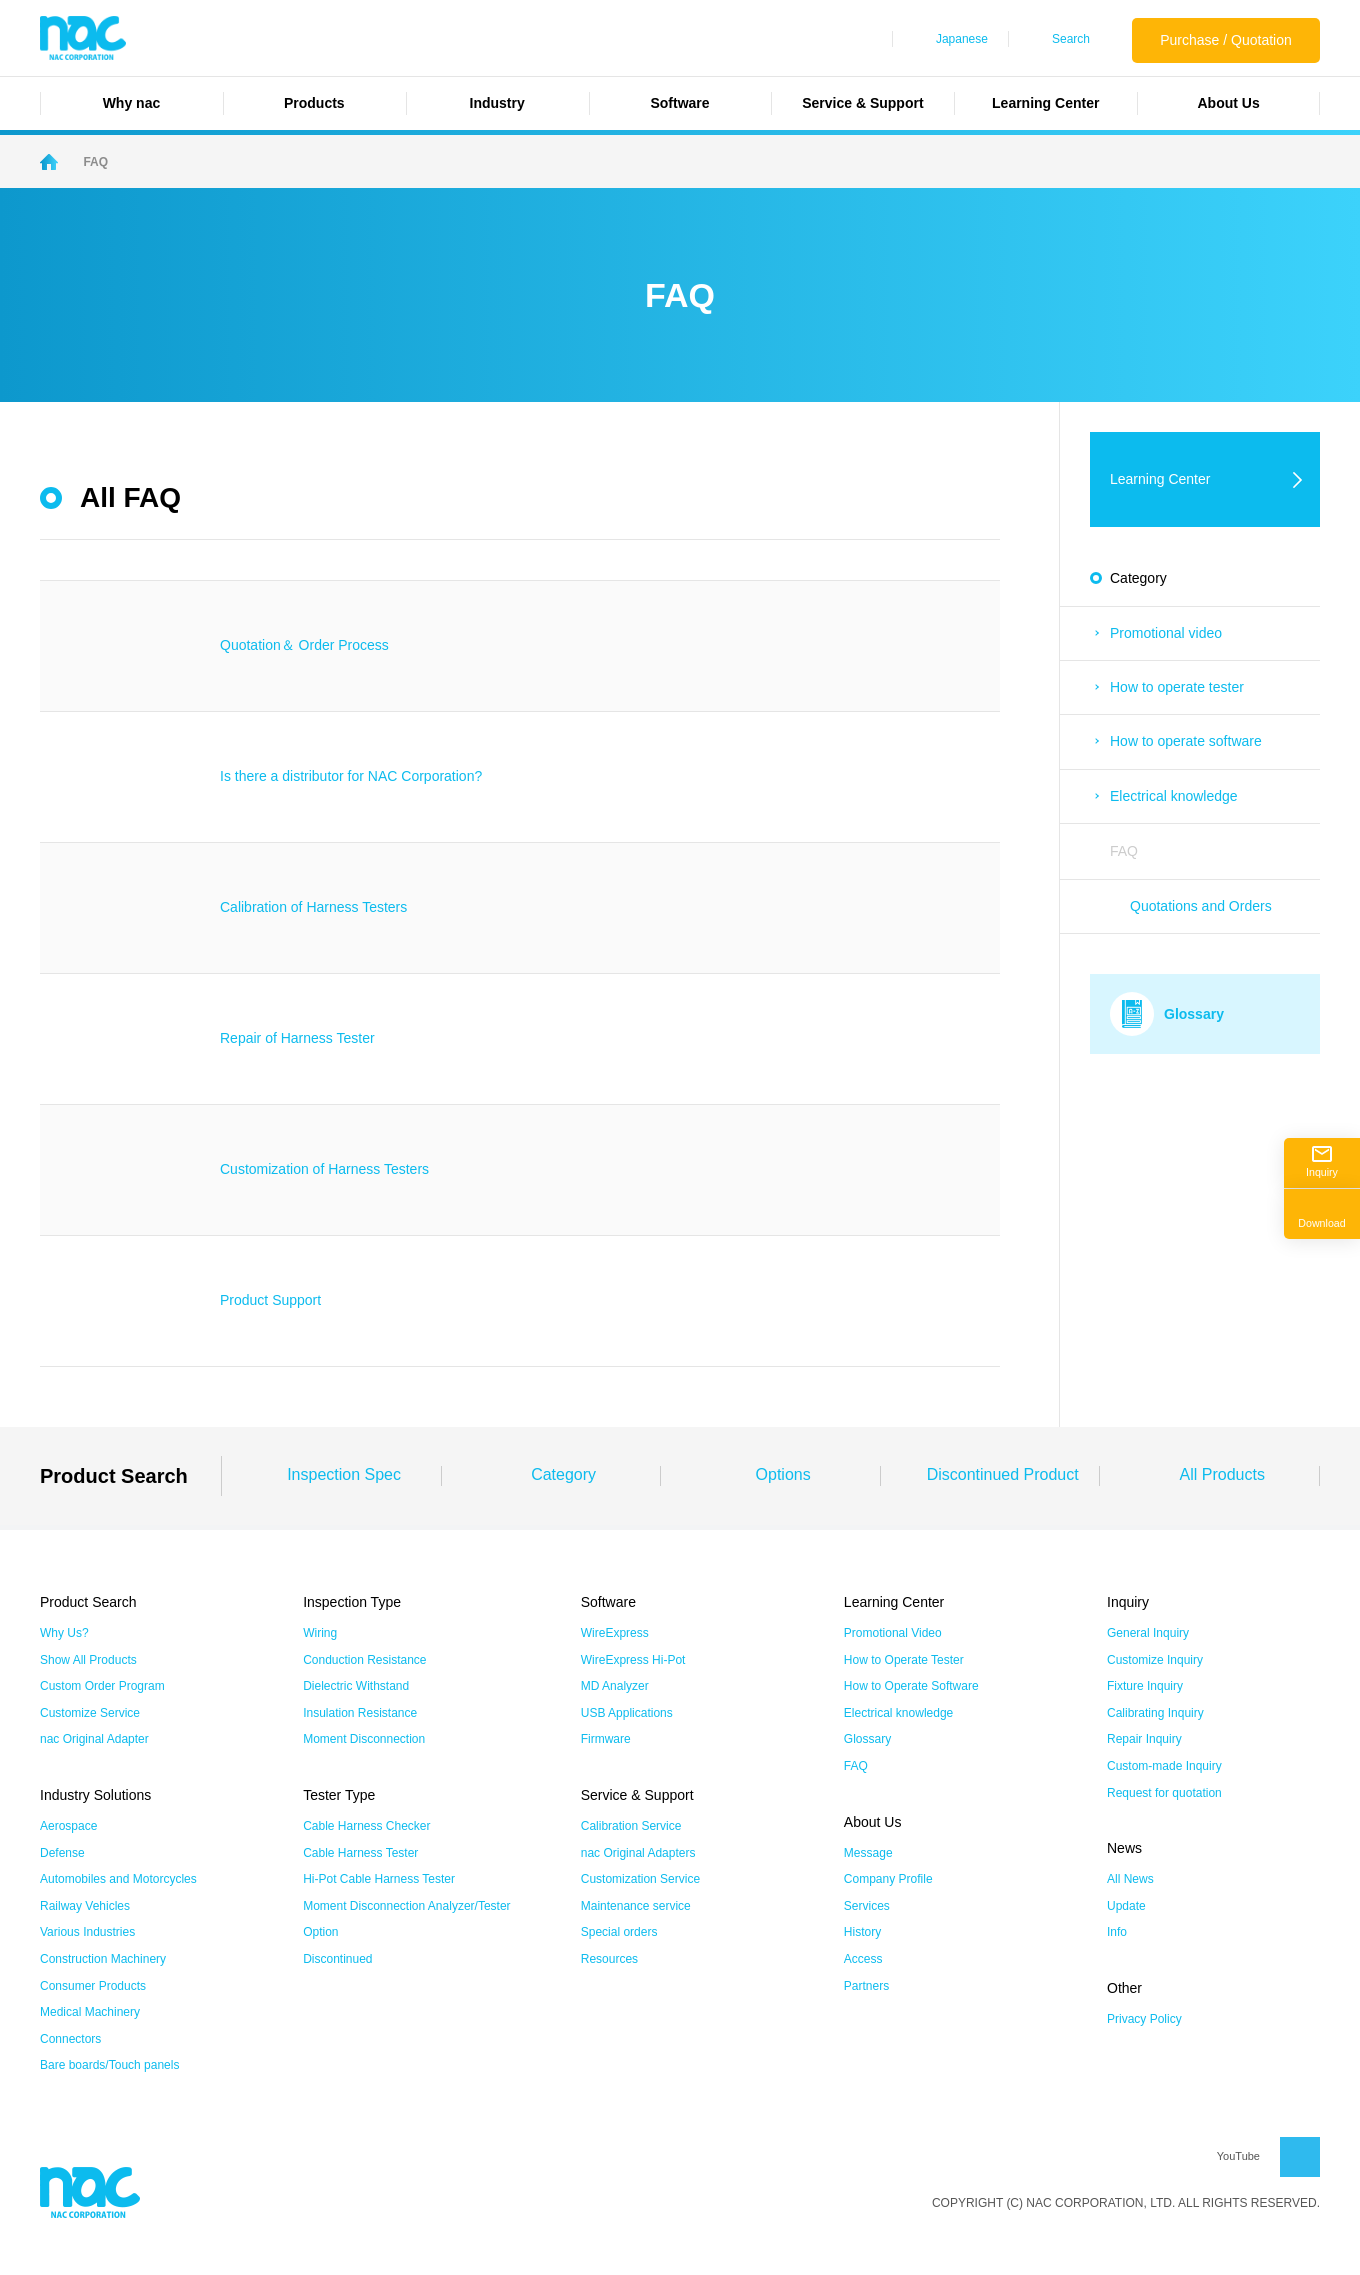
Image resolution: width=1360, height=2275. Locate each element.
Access (863, 1959)
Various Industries (87, 1932)
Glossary (867, 1739)
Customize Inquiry (1155, 1660)
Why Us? (64, 1633)
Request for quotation (1164, 1793)
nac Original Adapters (638, 1853)
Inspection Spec (344, 1474)
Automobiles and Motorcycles (118, 1879)
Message (868, 1853)
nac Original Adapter (94, 1739)
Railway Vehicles (85, 1906)
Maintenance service (636, 1906)
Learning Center (1045, 103)
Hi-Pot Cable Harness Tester (379, 1879)
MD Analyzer (615, 1686)
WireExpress (615, 1633)
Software (679, 103)
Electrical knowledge (1174, 796)
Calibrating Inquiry (1155, 1713)
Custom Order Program (102, 1686)
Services (867, 1906)
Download (1321, 1212)
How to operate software (1186, 741)
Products (314, 103)
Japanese (962, 39)
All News (1130, 1879)
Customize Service (90, 1713)
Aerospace (68, 1826)
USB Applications (627, 1713)
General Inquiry (1148, 1633)
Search (1071, 39)
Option (320, 1932)
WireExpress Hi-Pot (633, 1660)
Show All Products (88, 1660)
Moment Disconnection (364, 1739)
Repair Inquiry (1144, 1739)
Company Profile (888, 1879)
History (862, 1932)
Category (563, 1474)
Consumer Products (93, 1986)
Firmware (606, 1739)
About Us (1228, 103)
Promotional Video (893, 1633)
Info (1117, 1932)
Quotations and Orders (1201, 906)
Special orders (619, 1932)
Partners (866, 1986)
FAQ (1124, 851)
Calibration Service (631, 1826)
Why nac (132, 103)
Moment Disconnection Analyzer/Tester (406, 1906)
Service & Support (862, 103)
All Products (1222, 1474)
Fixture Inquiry (1145, 1686)
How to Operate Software (911, 1686)
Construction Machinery (103, 1959)
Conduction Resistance (364, 1660)
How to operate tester (1177, 687)
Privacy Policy (1144, 2019)
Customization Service (640, 1879)
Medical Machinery (90, 2012)
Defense (62, 1853)
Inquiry (1322, 1162)
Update (1126, 1906)
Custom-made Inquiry (1164, 1766)
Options (783, 1474)
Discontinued (337, 1959)
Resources (609, 1959)
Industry (497, 103)
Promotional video (1166, 633)
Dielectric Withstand (356, 1686)
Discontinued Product (1003, 1474)
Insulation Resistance (360, 1713)
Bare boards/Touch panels (109, 2065)
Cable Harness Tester (360, 1853)
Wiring (320, 1633)
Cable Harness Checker (366, 1826)
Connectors (70, 2039)
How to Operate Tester (904, 1660)
